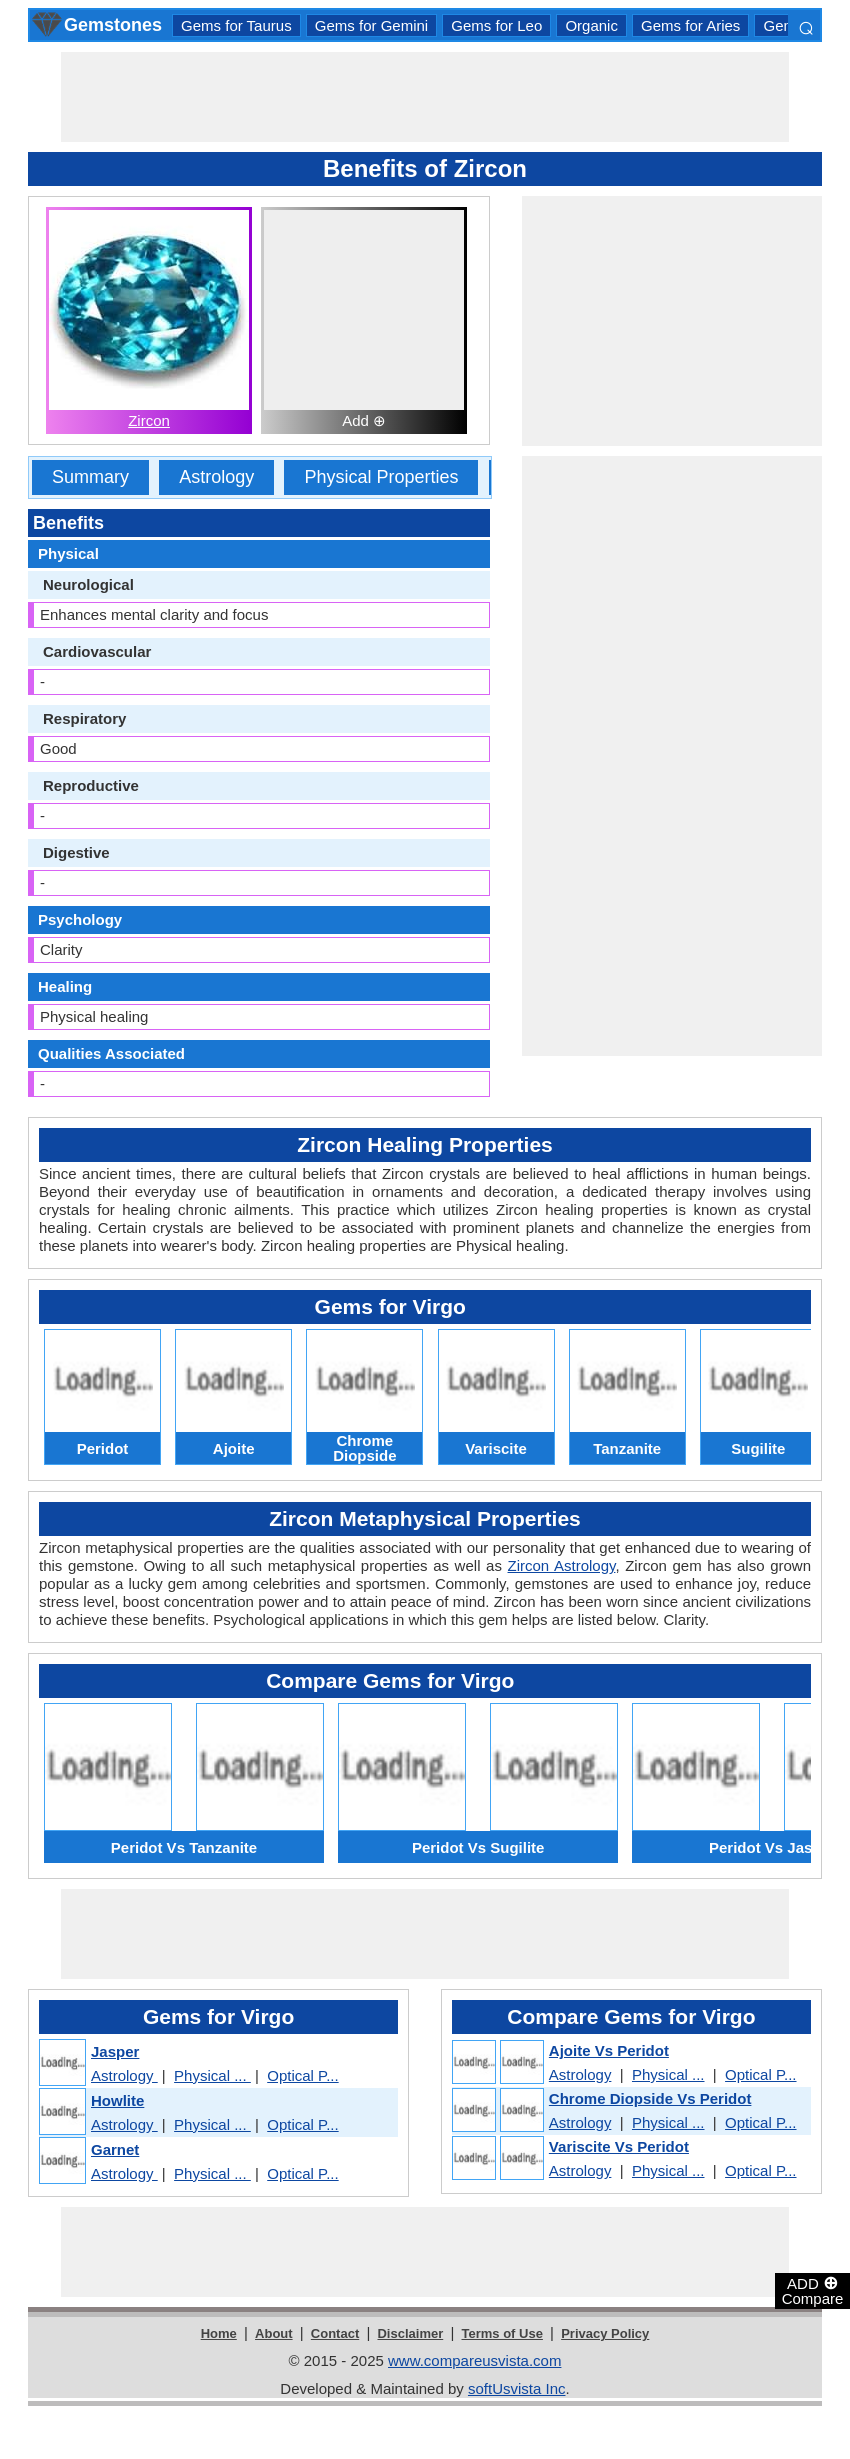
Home (219, 2333)
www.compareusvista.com (474, 2360)
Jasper (115, 2051)
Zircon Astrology (562, 1565)
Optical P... (302, 2075)
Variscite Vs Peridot (619, 2146)
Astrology (216, 477)
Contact (335, 2333)
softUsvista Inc (517, 2388)
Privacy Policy (605, 2333)
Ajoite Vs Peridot (609, 2050)
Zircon (149, 420)
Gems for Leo (496, 25)
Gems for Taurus (236, 25)
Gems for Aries (690, 25)
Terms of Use (502, 2333)
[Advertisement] (425, 97)
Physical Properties (381, 477)
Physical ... (212, 2075)
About (274, 2333)
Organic (591, 25)
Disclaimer (410, 2333)
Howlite (117, 2100)
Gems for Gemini (371, 25)
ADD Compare (813, 2290)
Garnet (115, 2149)
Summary (90, 477)
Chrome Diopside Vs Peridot (650, 2098)
